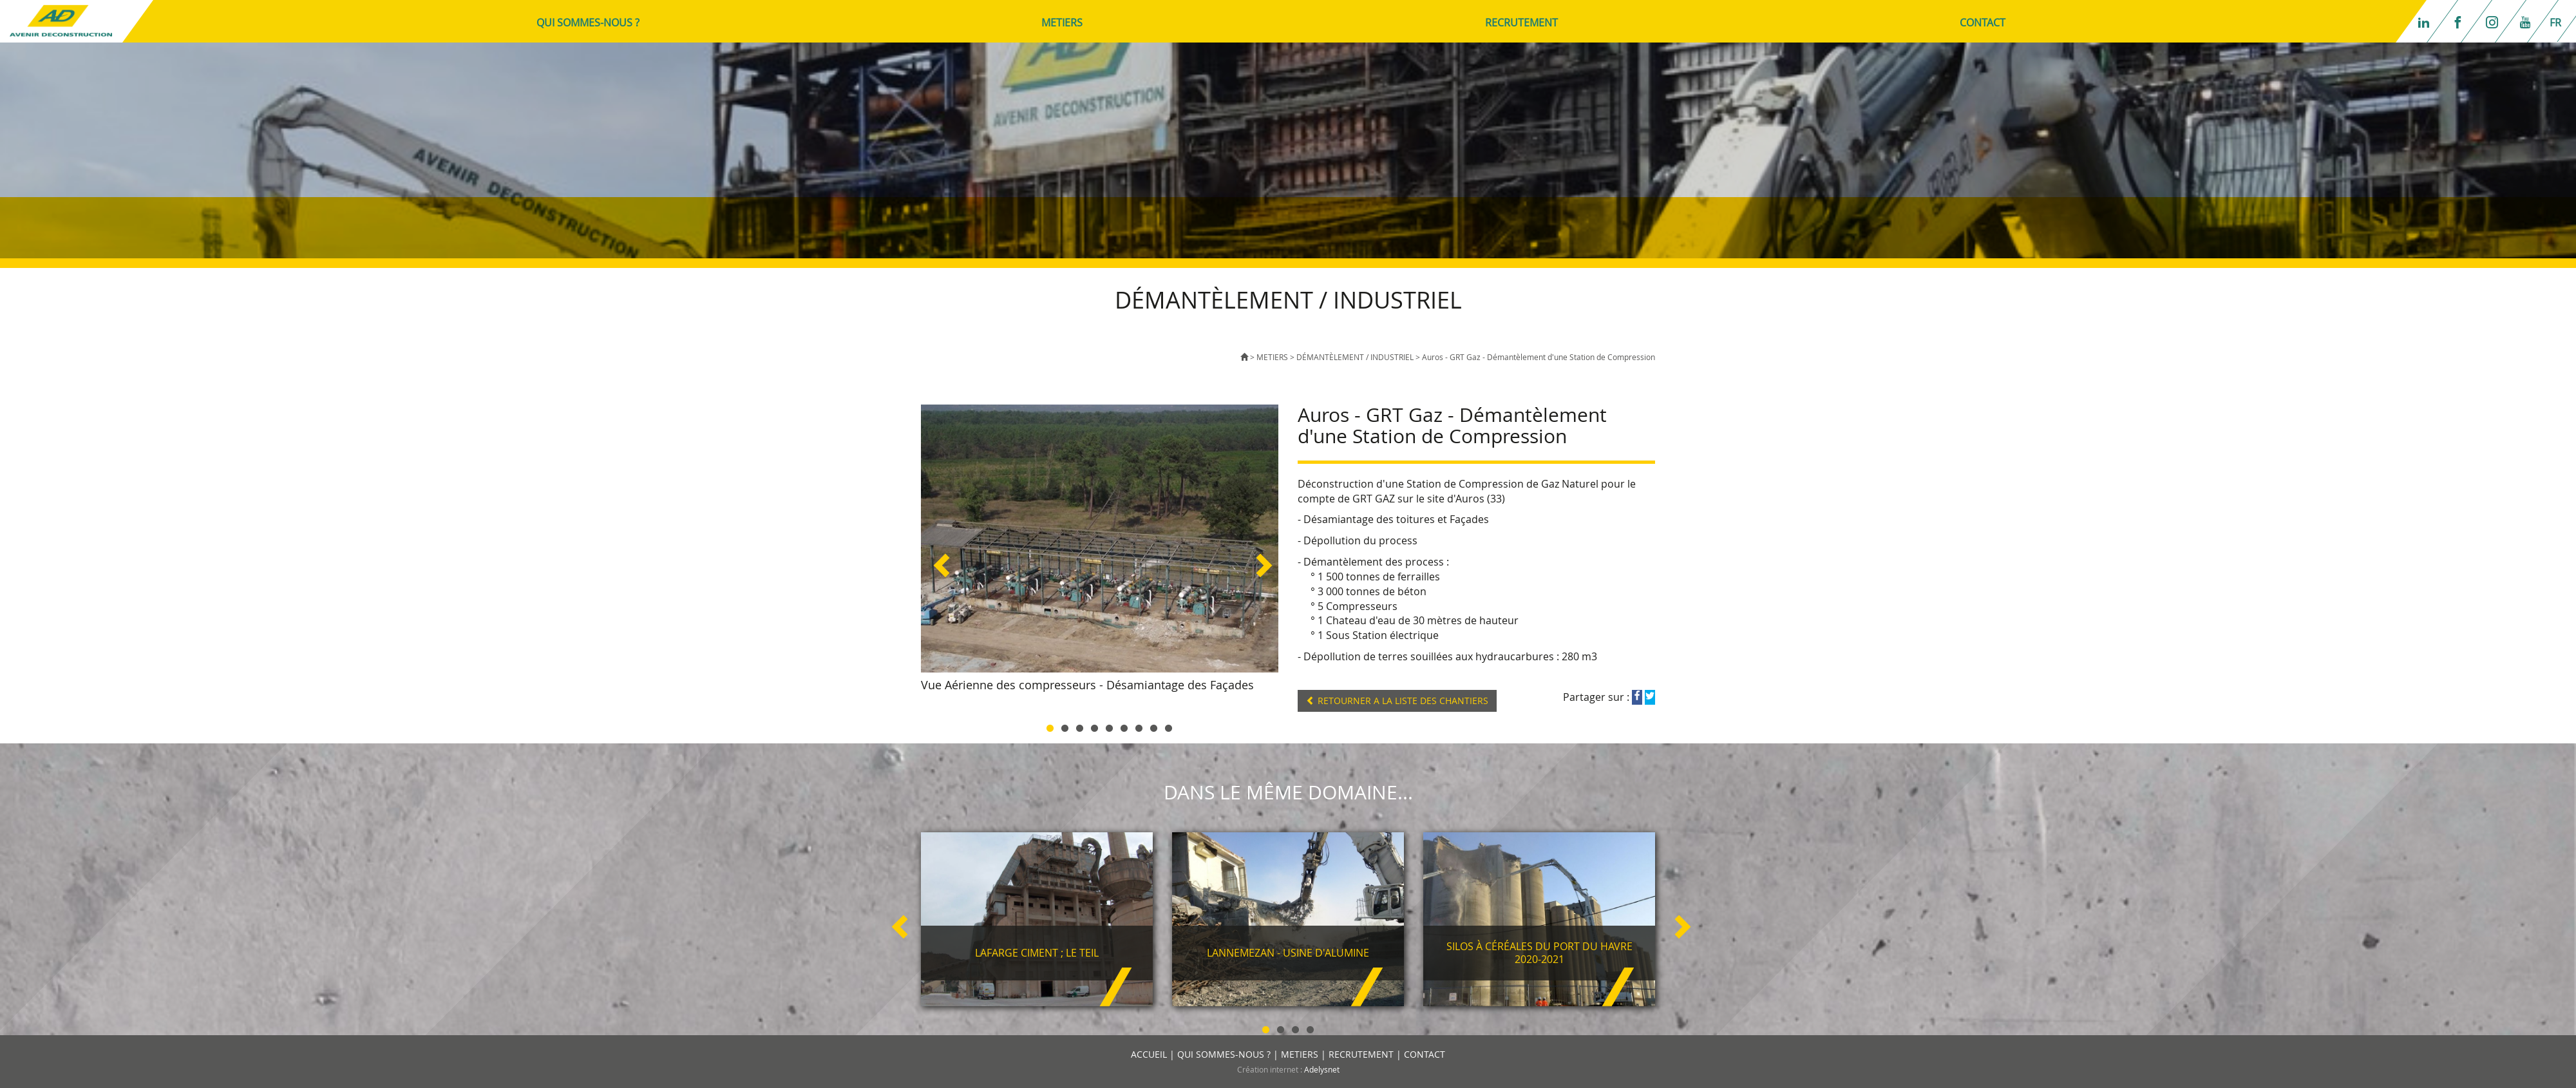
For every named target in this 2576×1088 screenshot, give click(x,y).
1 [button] (1050, 726)
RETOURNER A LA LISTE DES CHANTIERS (1397, 700)
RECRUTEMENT (1521, 22)
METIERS (1062, 22)
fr (2555, 22)
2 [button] (1065, 726)
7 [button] (1139, 726)
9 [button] (1168, 726)
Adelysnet (1322, 1069)
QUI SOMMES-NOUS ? (587, 22)
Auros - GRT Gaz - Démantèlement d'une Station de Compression (1538, 357)
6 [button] (1124, 726)
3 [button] (1079, 726)
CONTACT (1982, 22)
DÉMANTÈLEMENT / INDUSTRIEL (1355, 357)
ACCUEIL (1149, 1054)
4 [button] (1094, 726)
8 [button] (1154, 726)
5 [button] (1109, 726)
